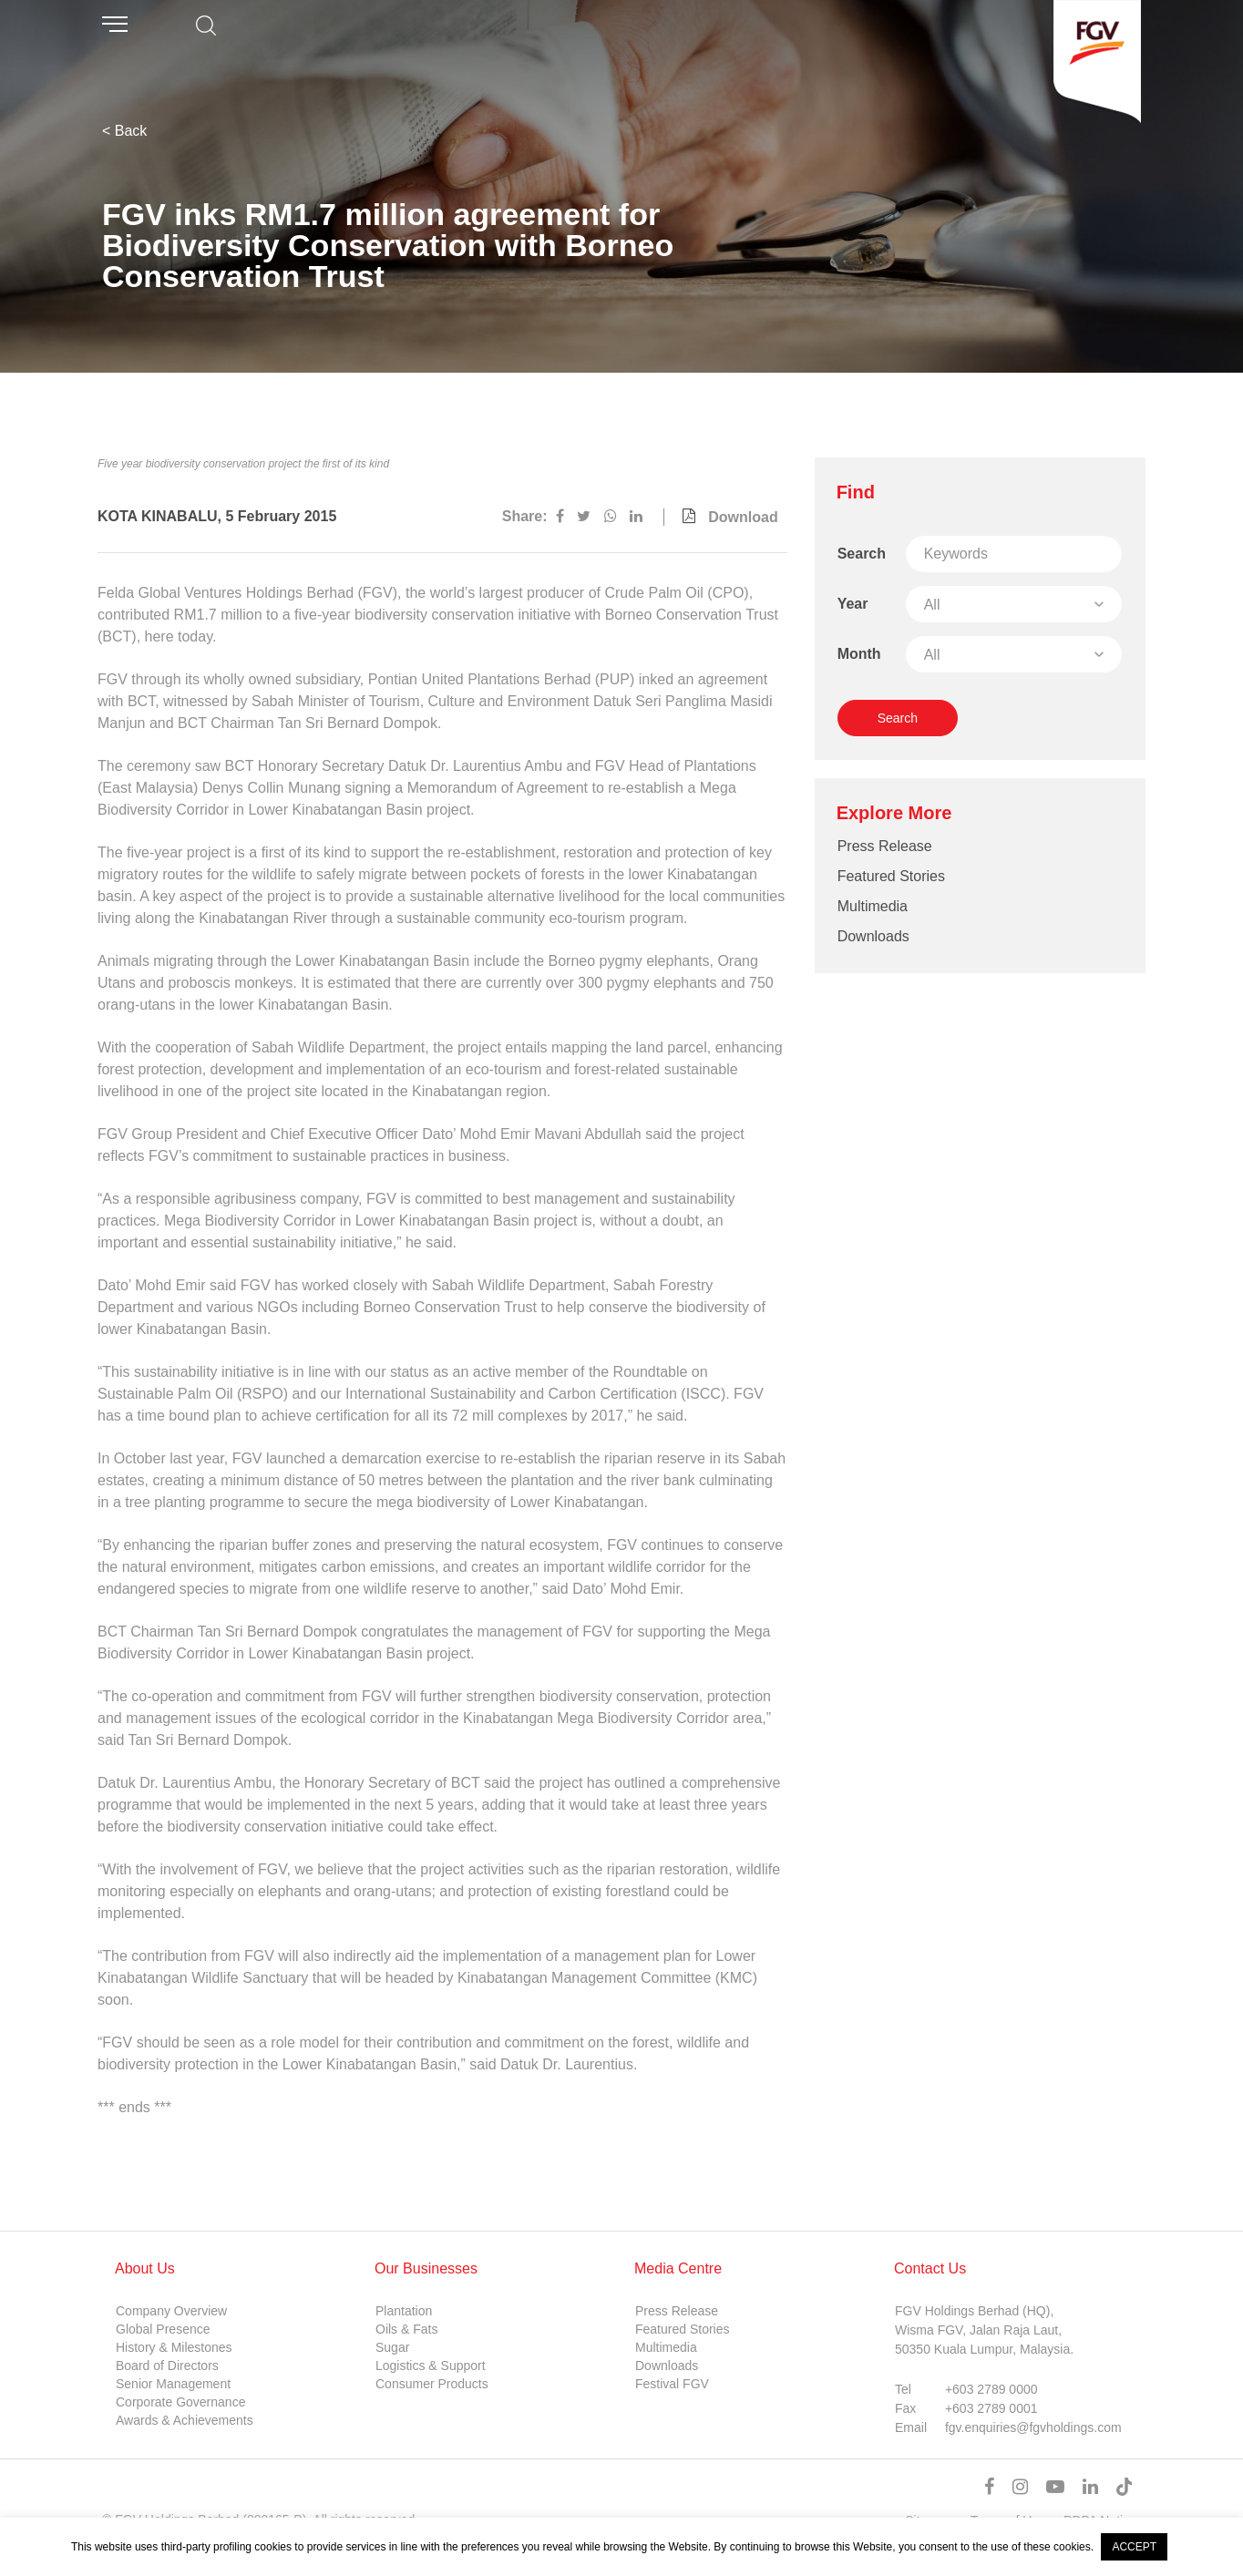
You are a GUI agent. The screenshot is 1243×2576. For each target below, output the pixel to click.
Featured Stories (891, 876)
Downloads (873, 936)
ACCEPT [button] (1134, 2546)
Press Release (884, 846)
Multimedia (872, 906)
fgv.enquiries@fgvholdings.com (1033, 2427)
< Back (124, 131)
